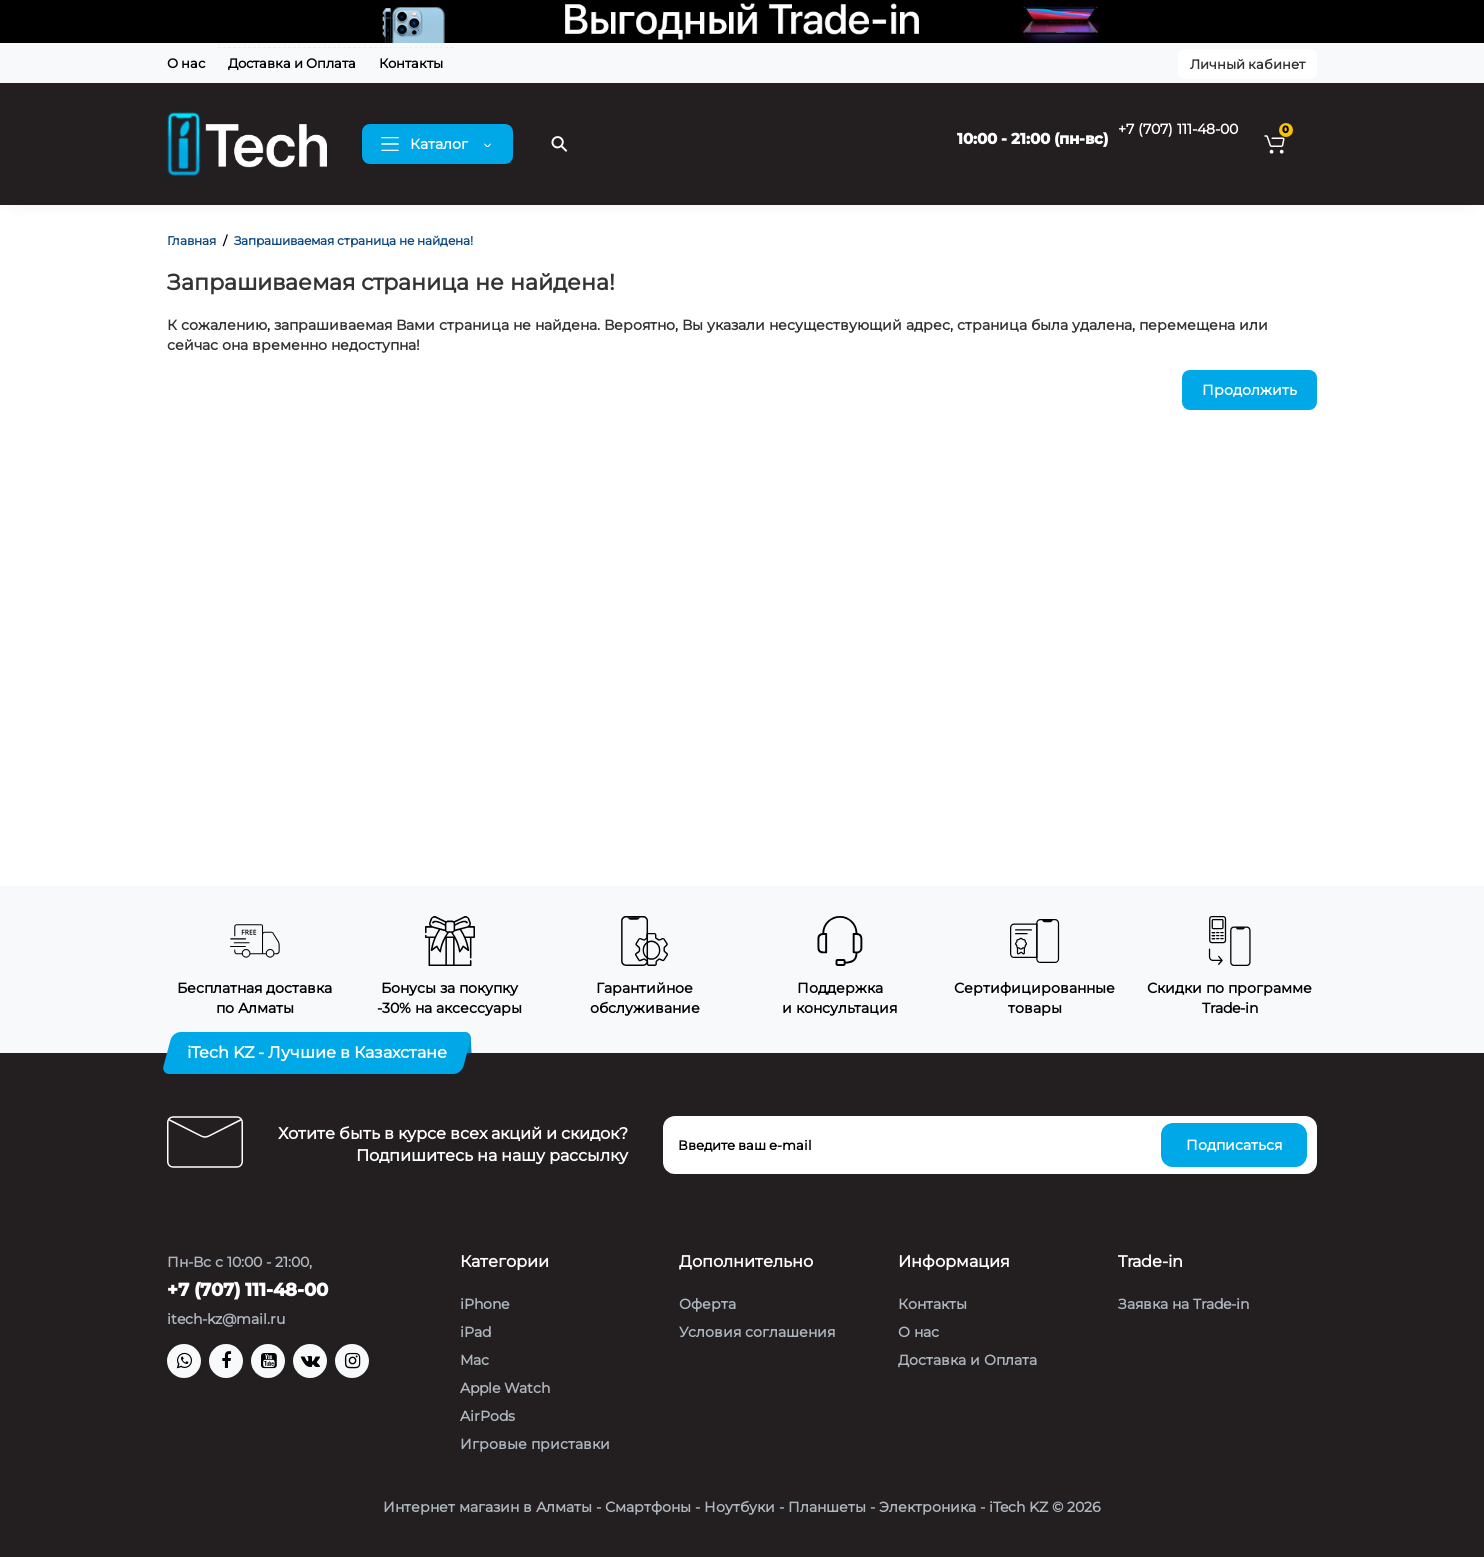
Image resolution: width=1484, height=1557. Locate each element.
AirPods (487, 1416)
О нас (186, 63)
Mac (474, 1360)
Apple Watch (505, 1388)
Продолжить (1249, 390)
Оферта (707, 1304)
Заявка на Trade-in (1183, 1304)
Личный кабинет (1247, 64)
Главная (191, 240)
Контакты (411, 63)
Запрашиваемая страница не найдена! (353, 240)
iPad (475, 1332)
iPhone (484, 1304)
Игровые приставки (535, 1444)
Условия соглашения (757, 1332)
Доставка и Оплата (292, 63)
